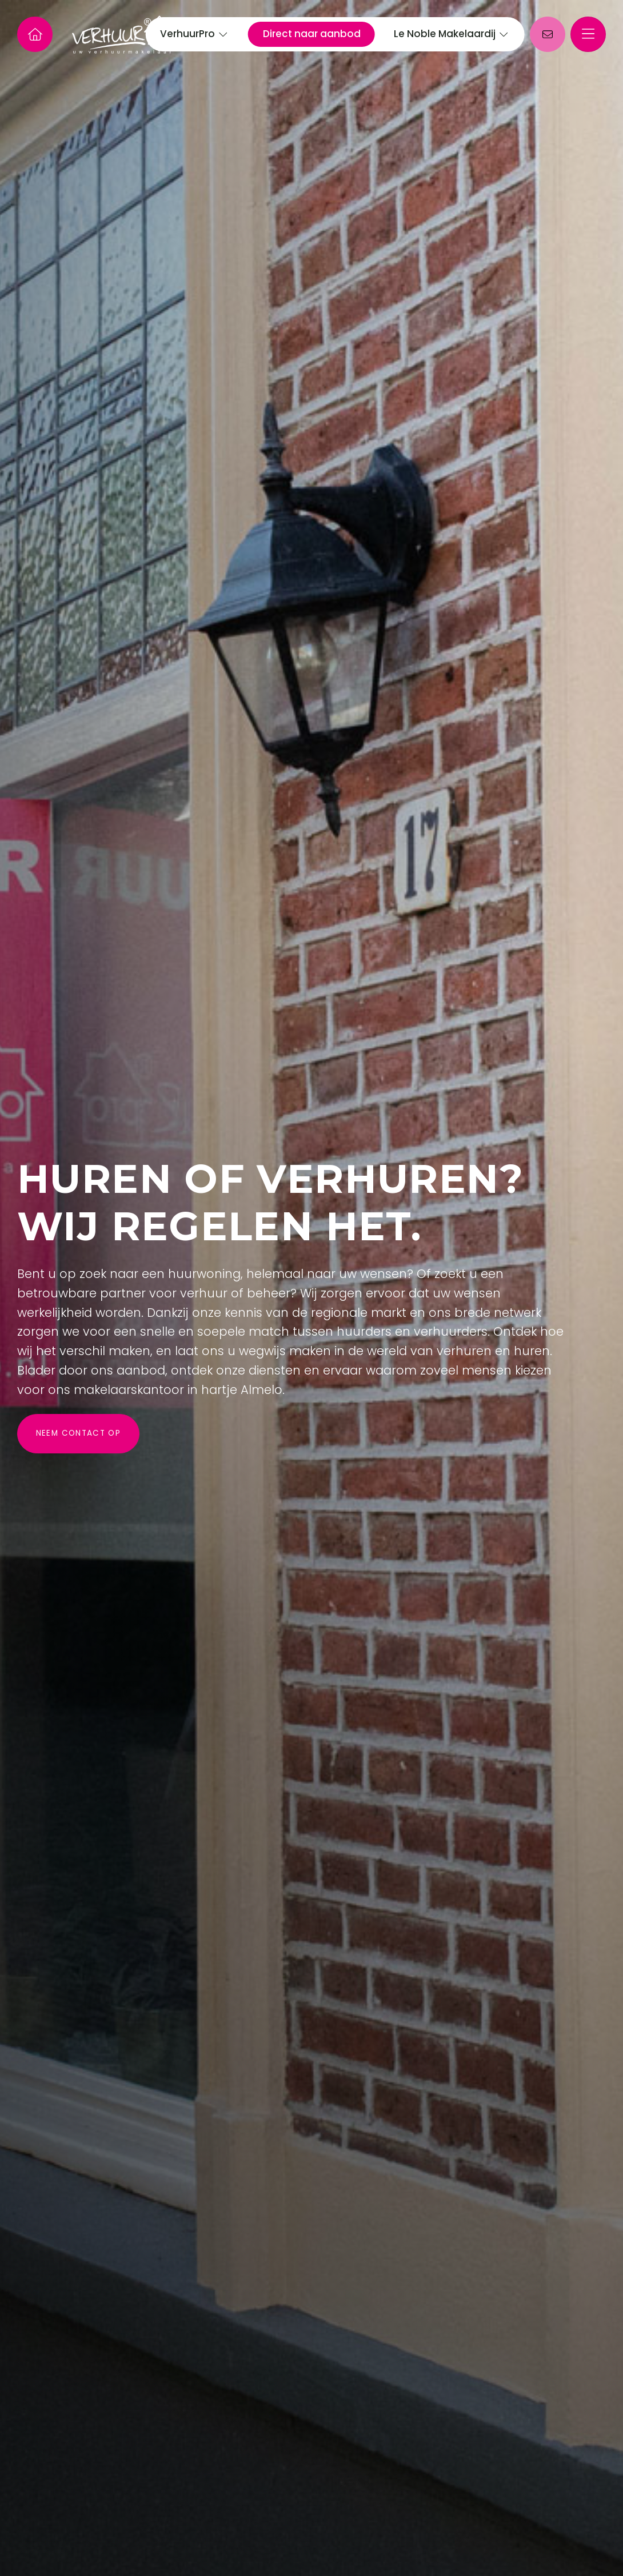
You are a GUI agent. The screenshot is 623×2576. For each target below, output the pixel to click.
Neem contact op (78, 1433)
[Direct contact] (547, 34)
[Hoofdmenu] (588, 34)
